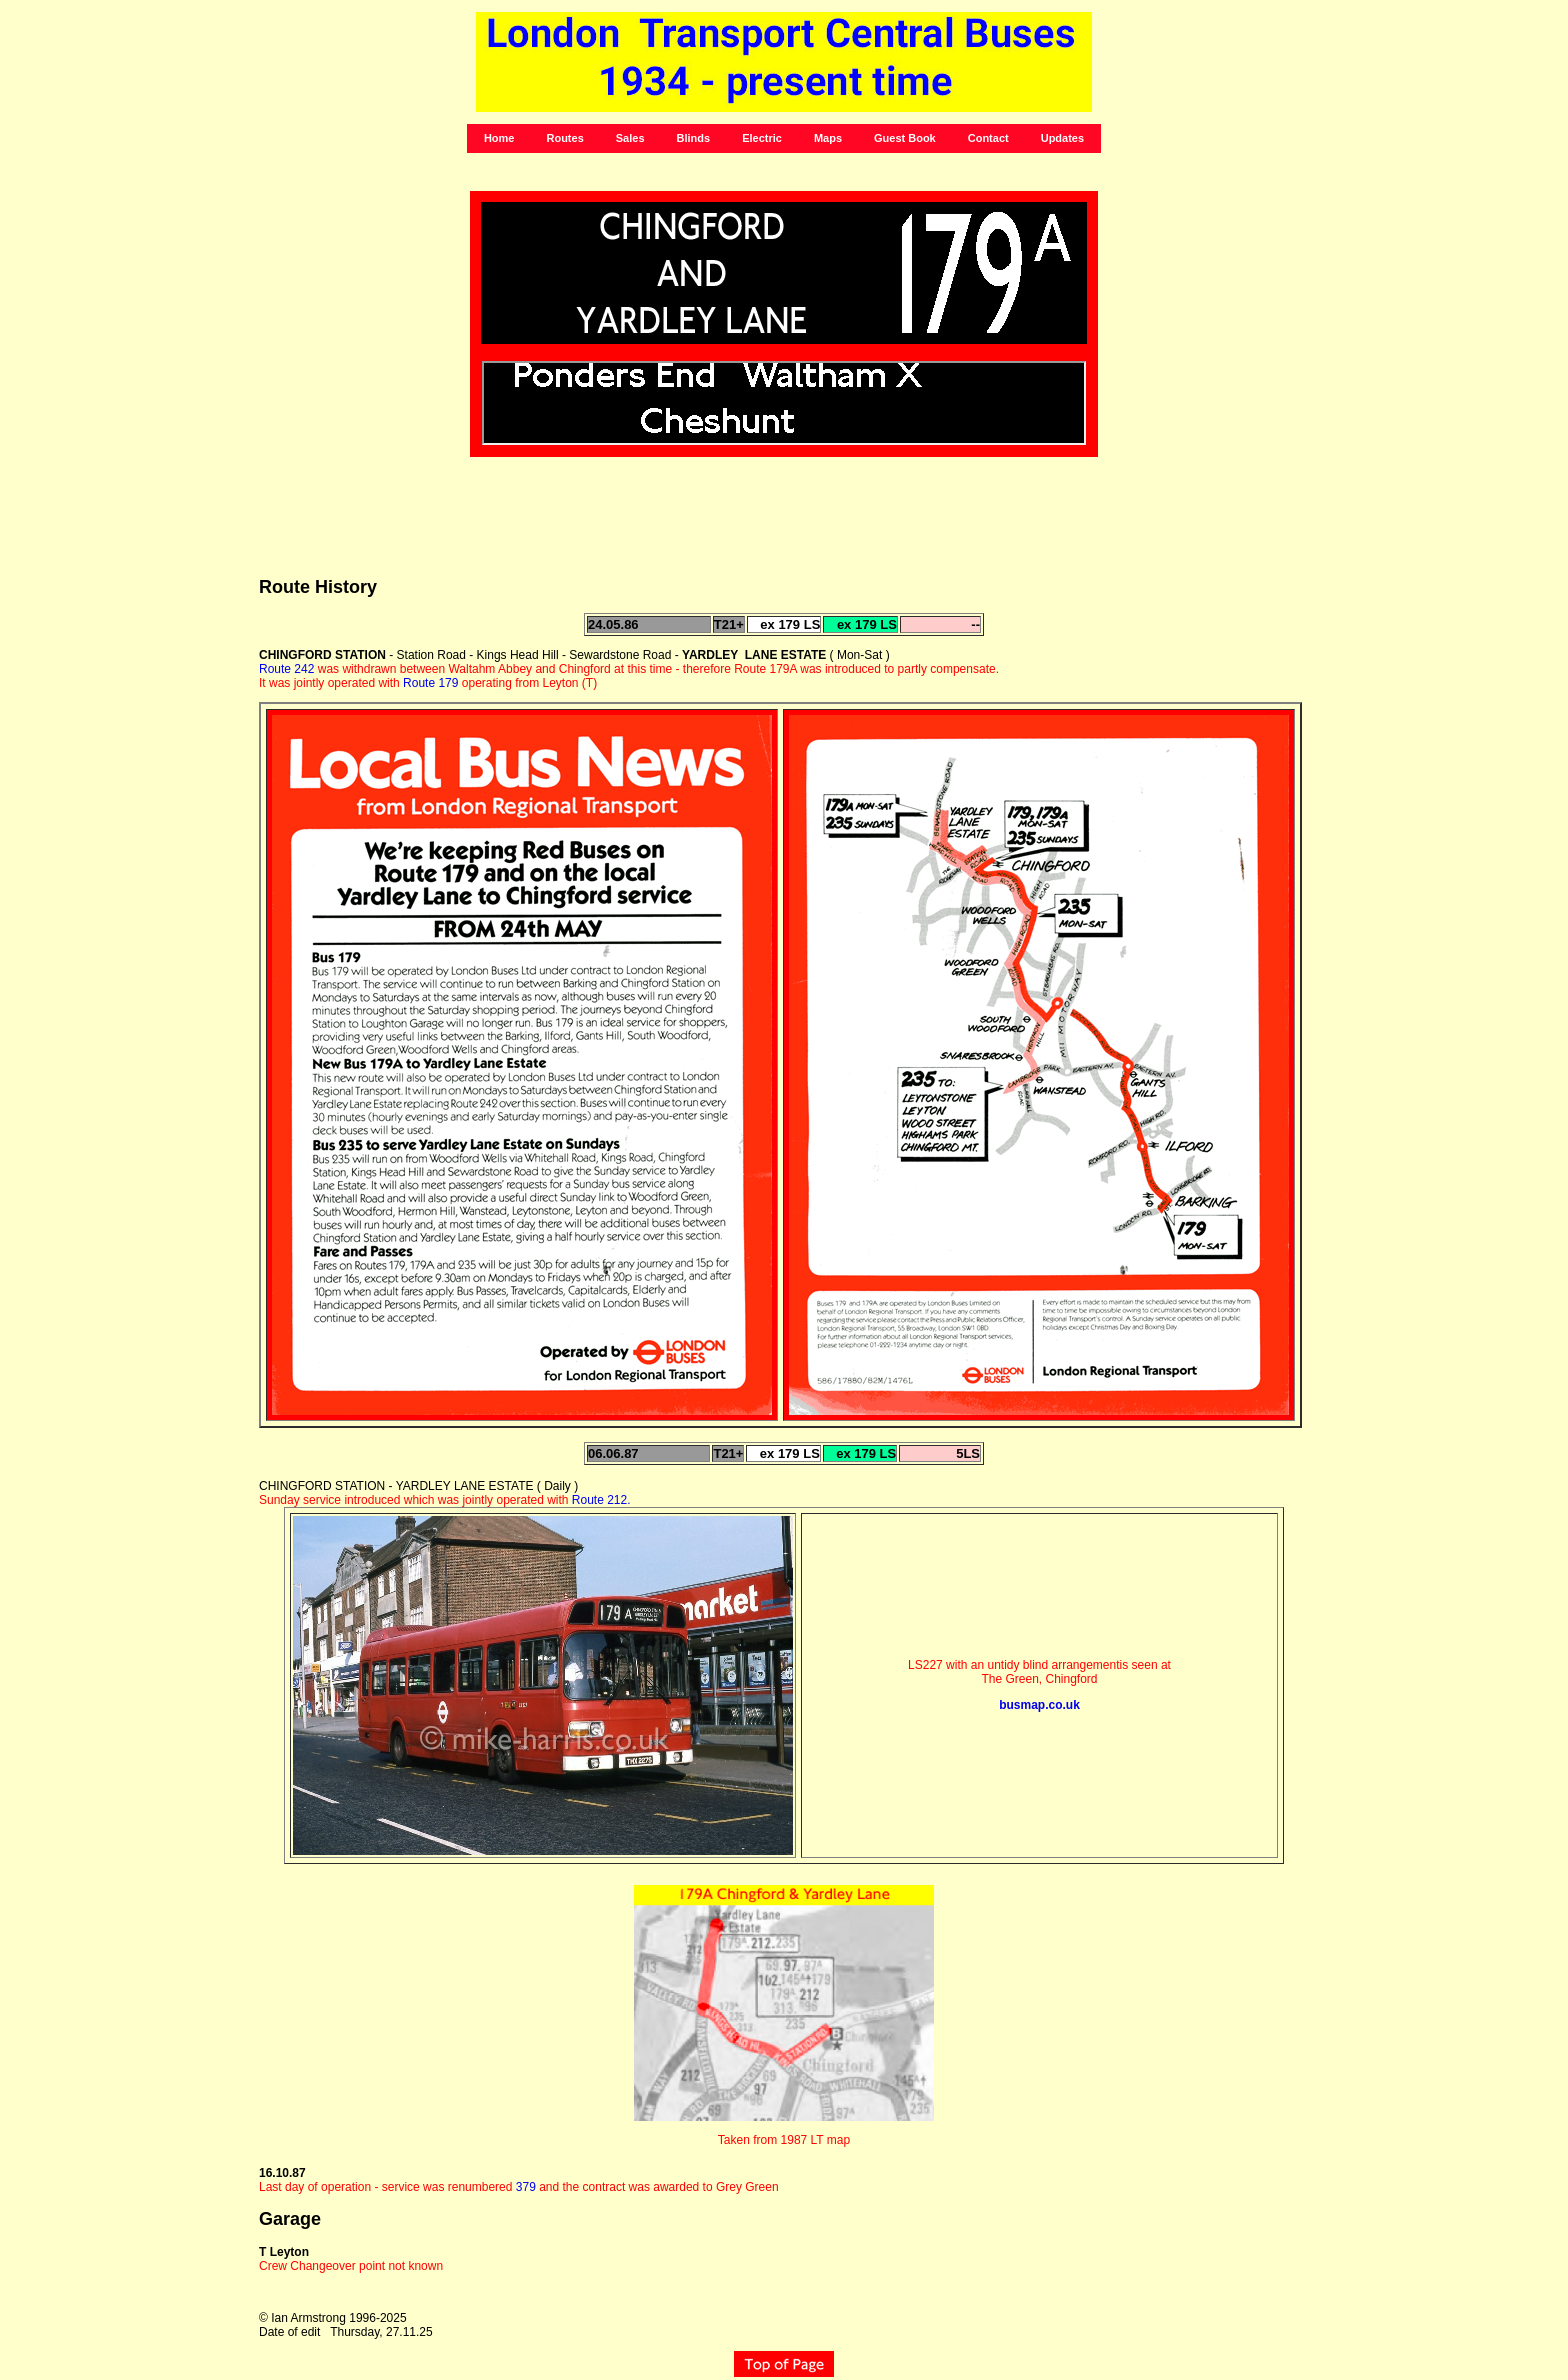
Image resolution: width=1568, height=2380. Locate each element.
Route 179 (430, 683)
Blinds (694, 138)
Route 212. (601, 1500)
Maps (828, 138)
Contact (988, 138)
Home (499, 138)
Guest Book (905, 138)
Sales (630, 138)
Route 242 (286, 669)
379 (526, 2187)
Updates (1062, 138)
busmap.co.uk (1039, 1705)
